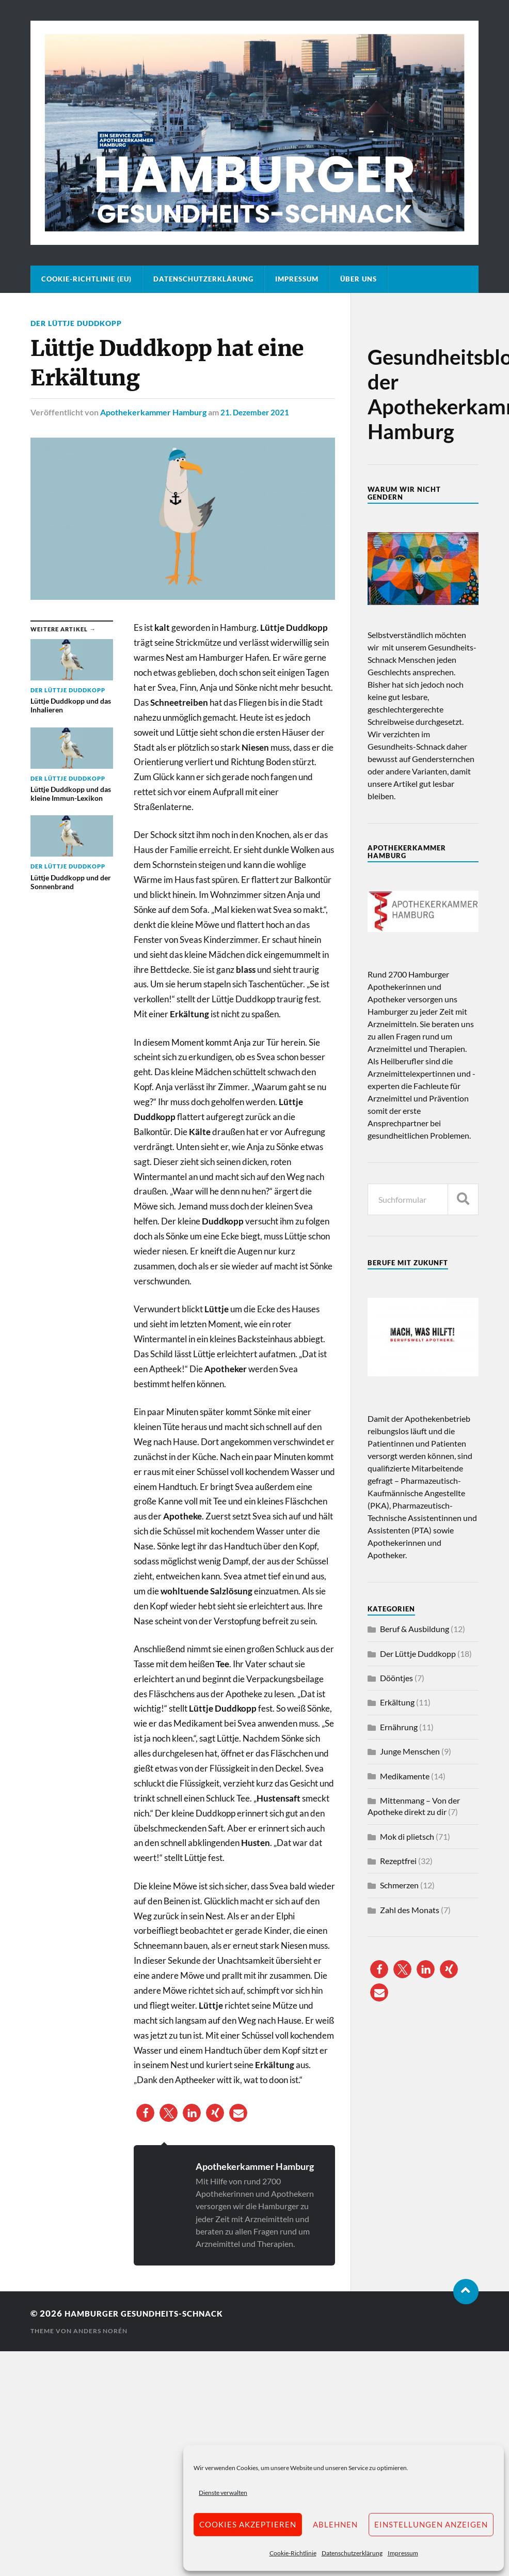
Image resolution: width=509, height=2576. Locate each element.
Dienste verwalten (223, 2492)
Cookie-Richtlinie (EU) (86, 279)
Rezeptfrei (398, 1861)
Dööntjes (396, 1678)
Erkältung (397, 1702)
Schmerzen (399, 1885)
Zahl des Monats (409, 1910)
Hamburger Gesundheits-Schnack (153, 2313)
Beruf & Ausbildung (414, 1629)
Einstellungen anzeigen (431, 2524)
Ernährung (399, 1727)
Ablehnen (335, 2524)
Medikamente (405, 1776)
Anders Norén (100, 2331)
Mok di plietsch (407, 1836)
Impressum (403, 2553)
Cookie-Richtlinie (292, 2553)
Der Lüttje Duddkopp (76, 323)
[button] (145, 2113)
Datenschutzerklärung (352, 2553)
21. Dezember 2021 (256, 412)
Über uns (358, 279)
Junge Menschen (410, 1751)
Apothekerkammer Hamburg (153, 412)
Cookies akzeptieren (247, 2524)
